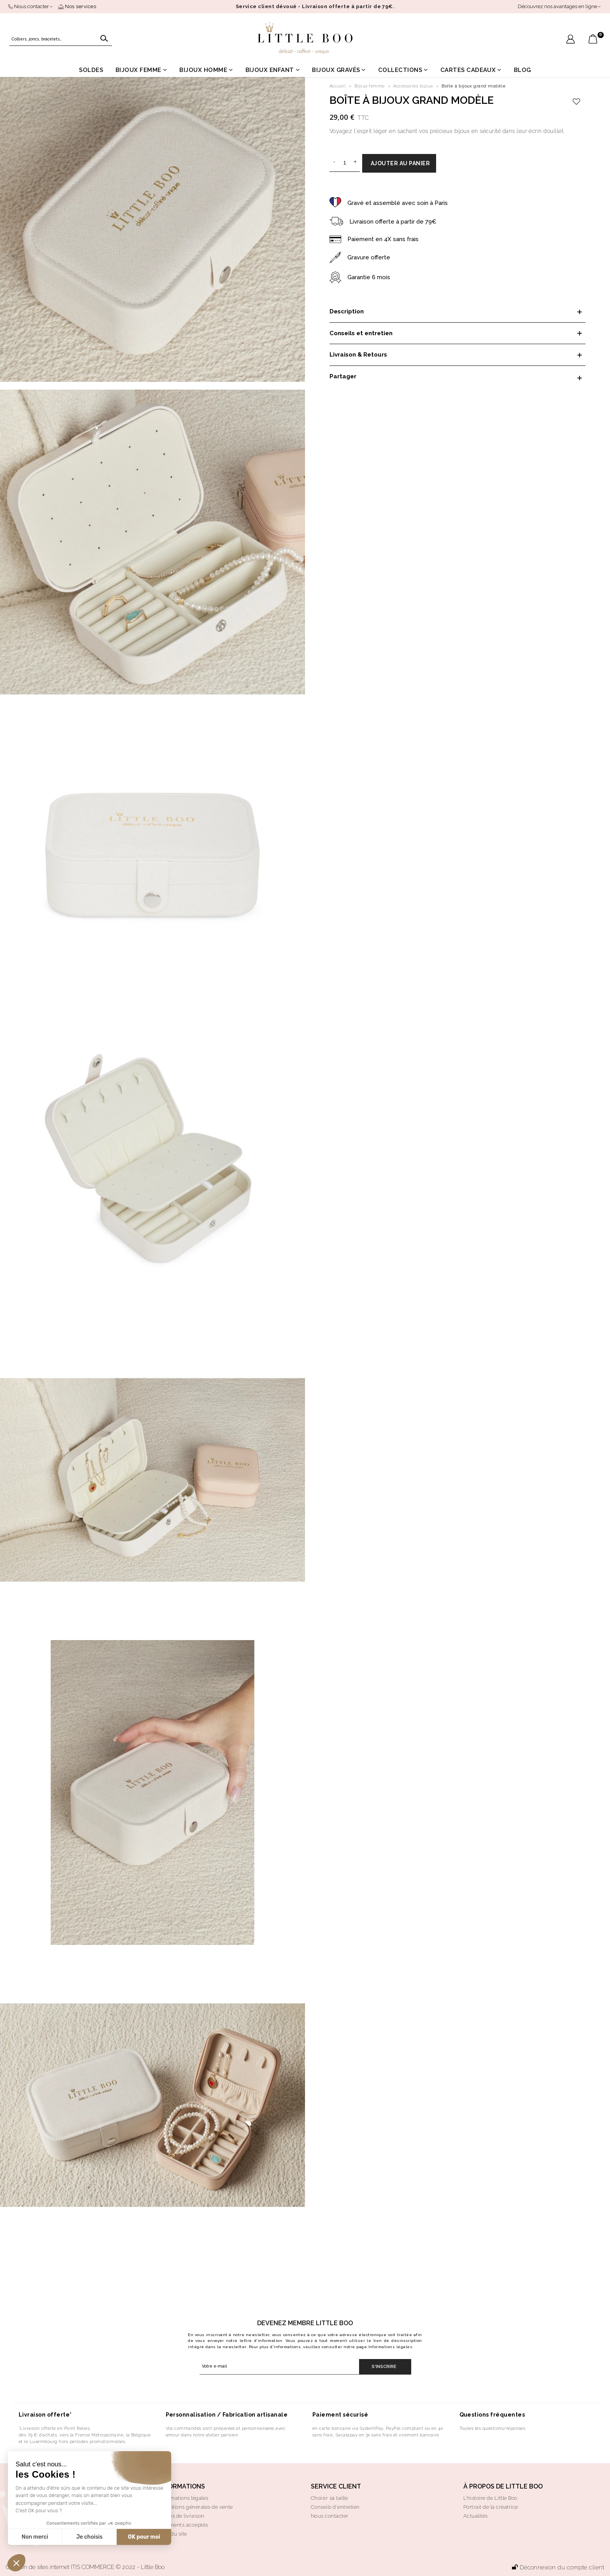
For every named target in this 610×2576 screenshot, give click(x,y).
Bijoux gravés (336, 69)
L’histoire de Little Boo (490, 2498)
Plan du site (172, 2534)
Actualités (475, 2516)
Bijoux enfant (269, 69)
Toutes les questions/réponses (492, 2428)
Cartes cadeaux (468, 69)
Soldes (91, 69)
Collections (400, 69)
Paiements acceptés (183, 2525)
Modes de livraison (181, 2516)
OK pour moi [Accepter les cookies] (144, 2537)
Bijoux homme (203, 69)
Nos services (77, 6)
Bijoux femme (138, 69)
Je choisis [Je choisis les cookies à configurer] (89, 2537)
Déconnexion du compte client (558, 2567)
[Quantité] (344, 162)
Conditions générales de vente (195, 2507)
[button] (16, 2562)
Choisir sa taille (329, 2498)
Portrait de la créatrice (490, 2507)
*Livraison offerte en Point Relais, (55, 2428)
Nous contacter (330, 2516)
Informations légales (390, 2347)
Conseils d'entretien (335, 2507)
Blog (522, 69)
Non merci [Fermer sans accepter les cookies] (34, 2537)
